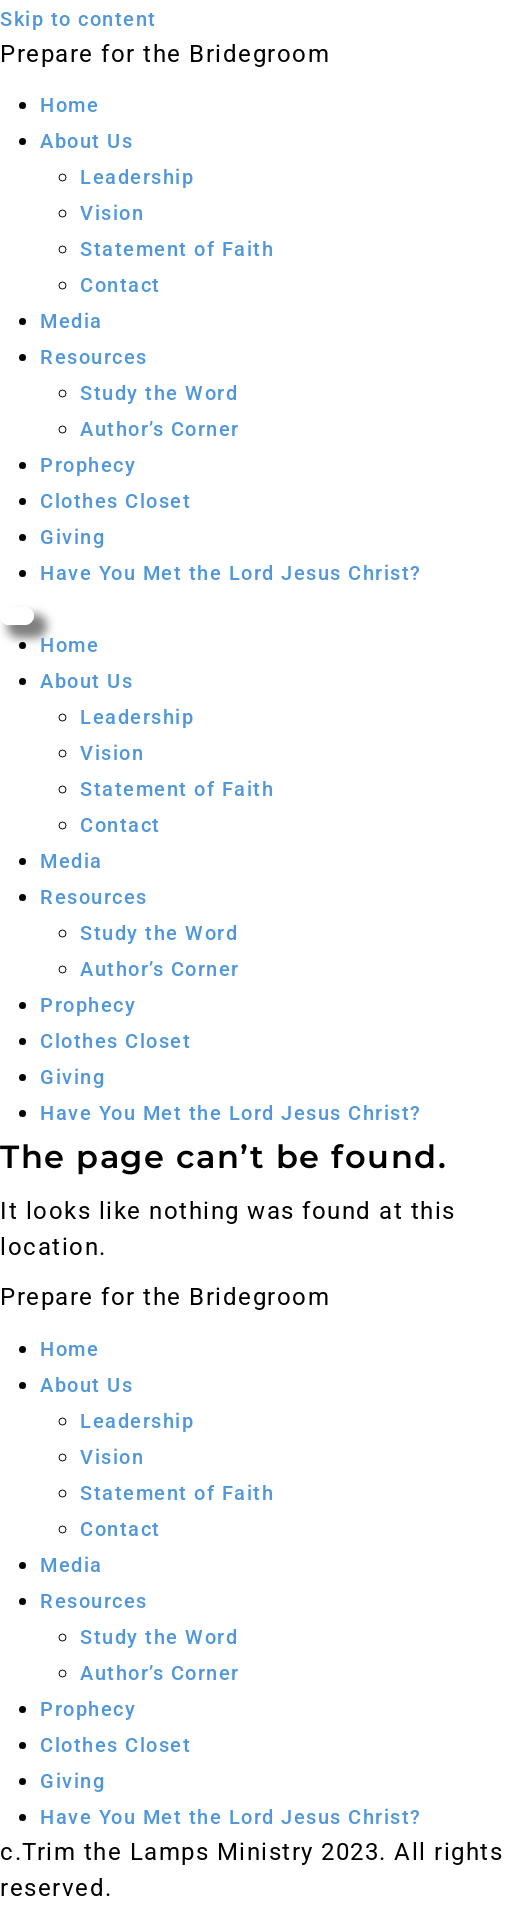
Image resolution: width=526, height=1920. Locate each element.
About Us (86, 141)
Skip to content (78, 19)
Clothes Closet (115, 501)
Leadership (137, 177)
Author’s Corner (160, 429)
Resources (94, 357)
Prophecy (88, 465)
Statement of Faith (177, 249)
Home (69, 105)
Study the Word (159, 393)
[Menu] (17, 616)
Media (71, 321)
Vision (112, 213)
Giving (72, 537)
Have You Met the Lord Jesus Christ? (231, 573)
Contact (120, 285)
